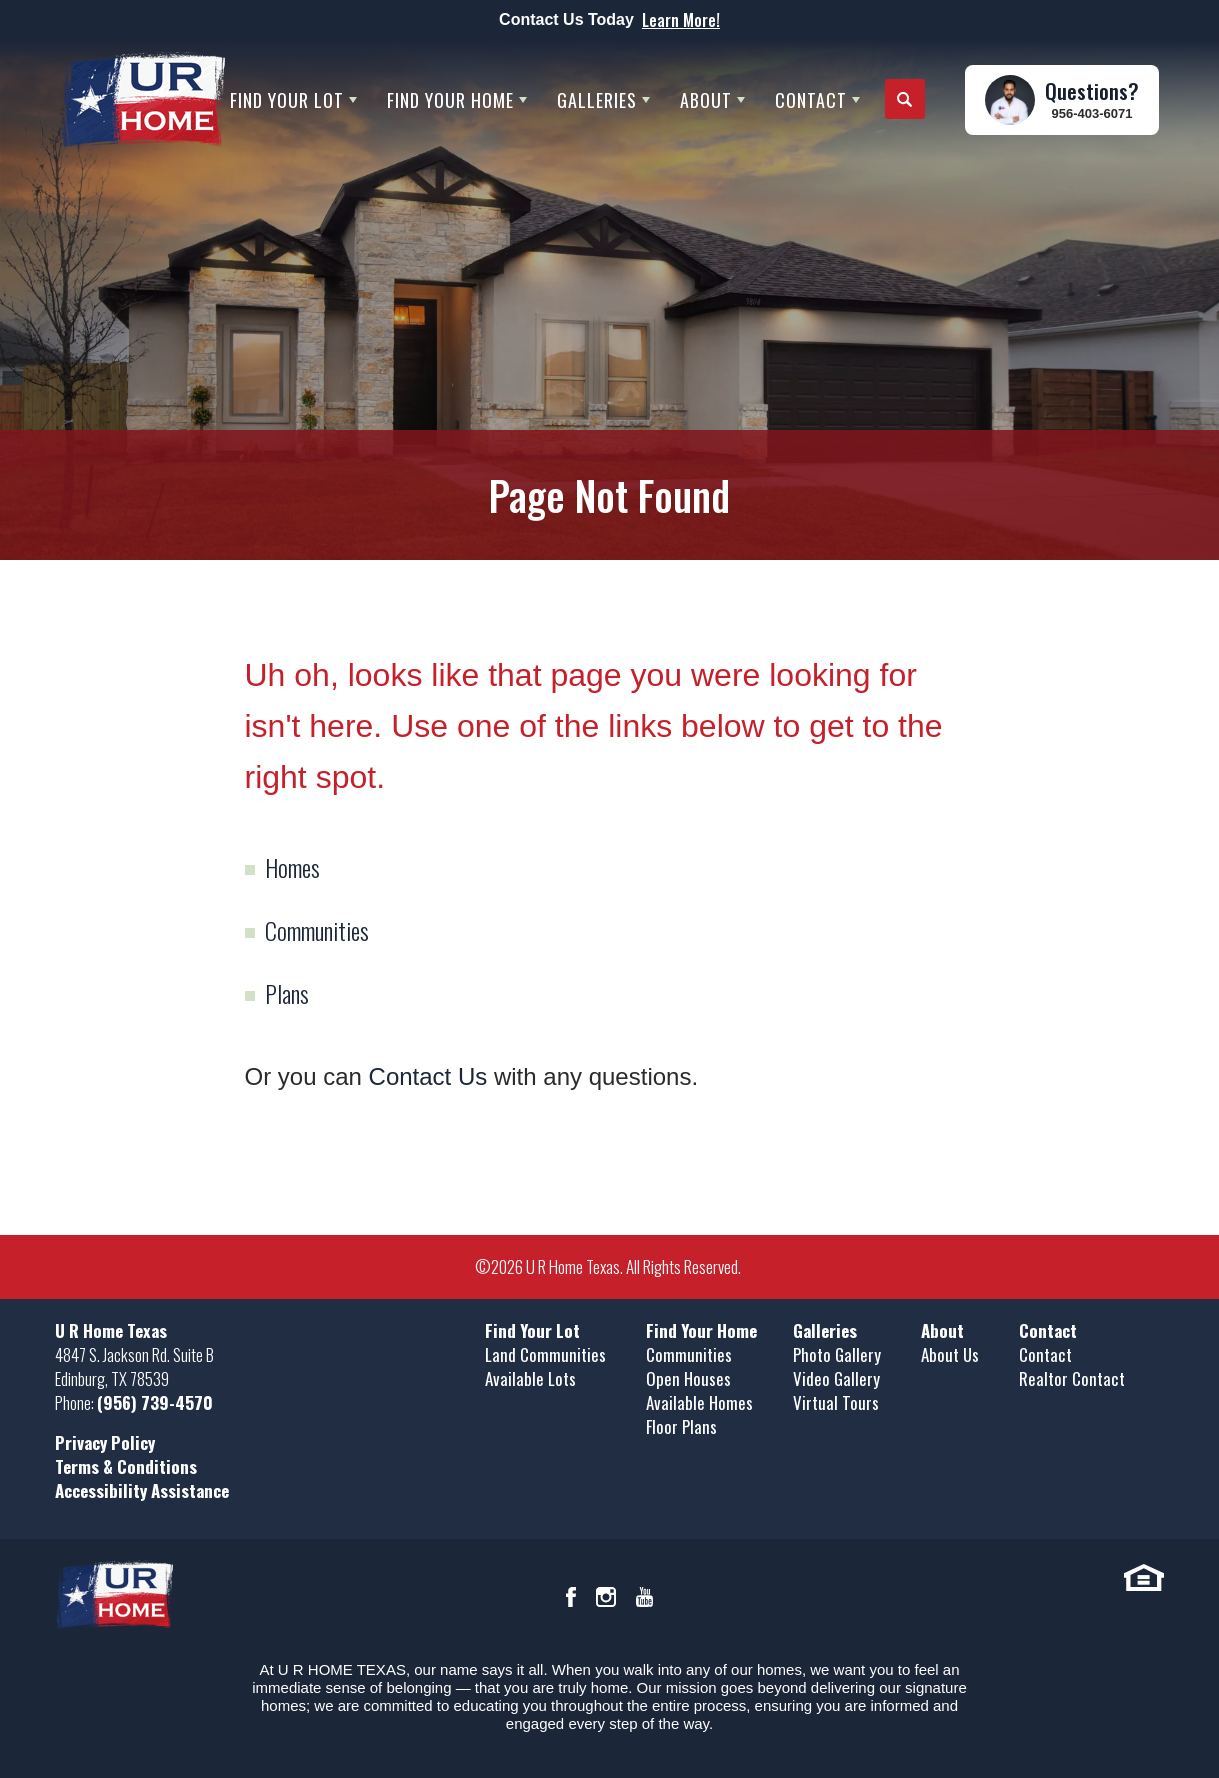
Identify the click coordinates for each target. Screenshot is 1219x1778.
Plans (287, 993)
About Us (950, 1354)
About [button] (706, 100)
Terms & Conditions (126, 1466)
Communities (317, 930)
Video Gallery (836, 1378)
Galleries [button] (597, 100)
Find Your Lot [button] (287, 100)
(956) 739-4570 (155, 1402)
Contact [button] (811, 100)
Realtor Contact (1072, 1378)
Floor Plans (681, 1426)
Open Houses (688, 1378)
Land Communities (545, 1354)
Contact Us (428, 1076)
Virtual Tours (836, 1402)
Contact (1045, 1354)
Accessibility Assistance (142, 1490)
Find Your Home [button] (450, 100)
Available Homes (699, 1402)
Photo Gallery (837, 1354)
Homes (292, 867)
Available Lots (530, 1378)
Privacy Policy (105, 1442)
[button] (905, 100)
